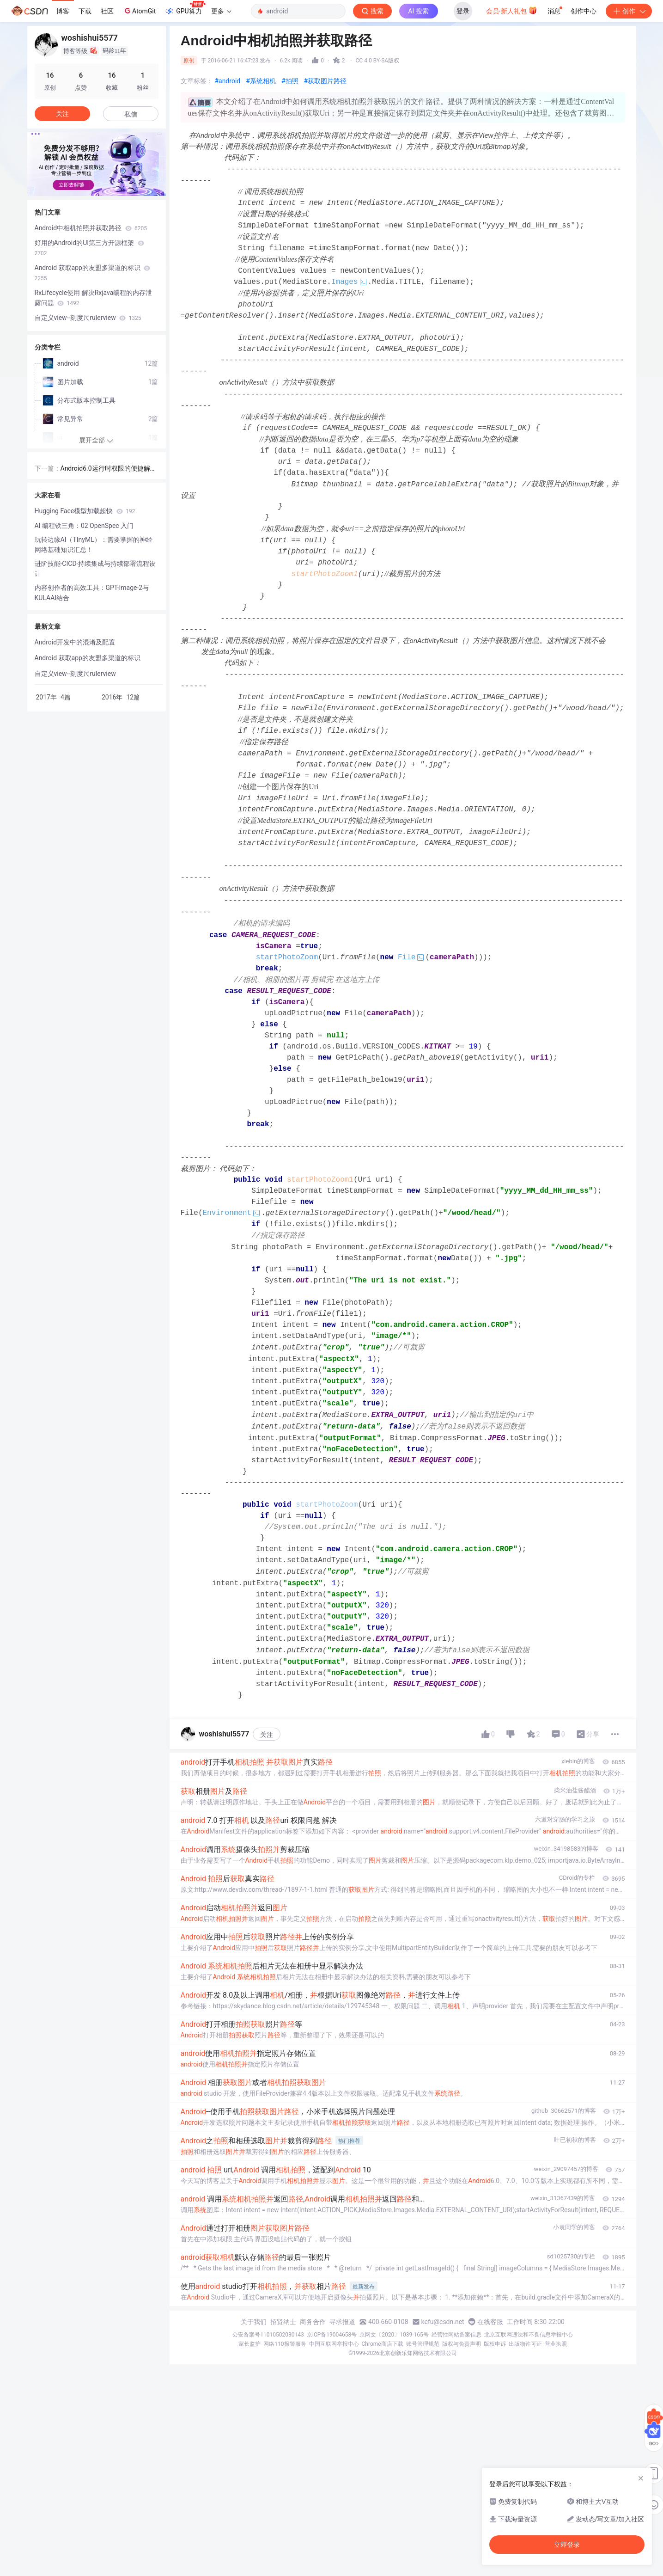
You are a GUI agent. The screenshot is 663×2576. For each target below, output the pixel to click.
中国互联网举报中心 (334, 2344)
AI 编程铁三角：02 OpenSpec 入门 (84, 525)
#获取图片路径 (325, 81)
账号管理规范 (422, 2344)
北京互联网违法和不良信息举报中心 (528, 2334)
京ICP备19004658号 (332, 2334)
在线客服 (490, 2321)
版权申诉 (495, 2344)
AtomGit (139, 10)
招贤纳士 (283, 2321)
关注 (266, 1734)
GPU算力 (185, 8)
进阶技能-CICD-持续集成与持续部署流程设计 (95, 568)
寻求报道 (342, 2321)
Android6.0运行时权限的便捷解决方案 (109, 469)
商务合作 (313, 2321)
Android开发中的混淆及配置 (75, 642)
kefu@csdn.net (442, 2321)
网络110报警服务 (284, 2344)
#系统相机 (261, 81)
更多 (221, 11)
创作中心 (583, 11)
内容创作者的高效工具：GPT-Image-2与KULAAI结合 (92, 592)
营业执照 (556, 2344)
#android (228, 81)
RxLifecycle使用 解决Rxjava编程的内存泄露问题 (93, 298)
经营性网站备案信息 (456, 2334)
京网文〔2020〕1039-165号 (394, 2334)
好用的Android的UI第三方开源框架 (89, 248)
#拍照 (289, 81)
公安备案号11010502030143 (268, 2334)
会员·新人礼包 (511, 10)
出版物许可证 (525, 2344)
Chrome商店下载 (382, 2344)
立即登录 (567, 2544)
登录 (462, 11)
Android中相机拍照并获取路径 (91, 228)
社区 (107, 11)
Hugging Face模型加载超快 (85, 511)
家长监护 (249, 2344)
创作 (628, 11)
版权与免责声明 (461, 2344)
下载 (85, 11)
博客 (62, 11)
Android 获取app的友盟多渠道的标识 (93, 273)
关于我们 (254, 2321)
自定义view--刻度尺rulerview (88, 317)
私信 (130, 114)
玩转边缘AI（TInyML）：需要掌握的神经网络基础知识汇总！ (93, 544)
